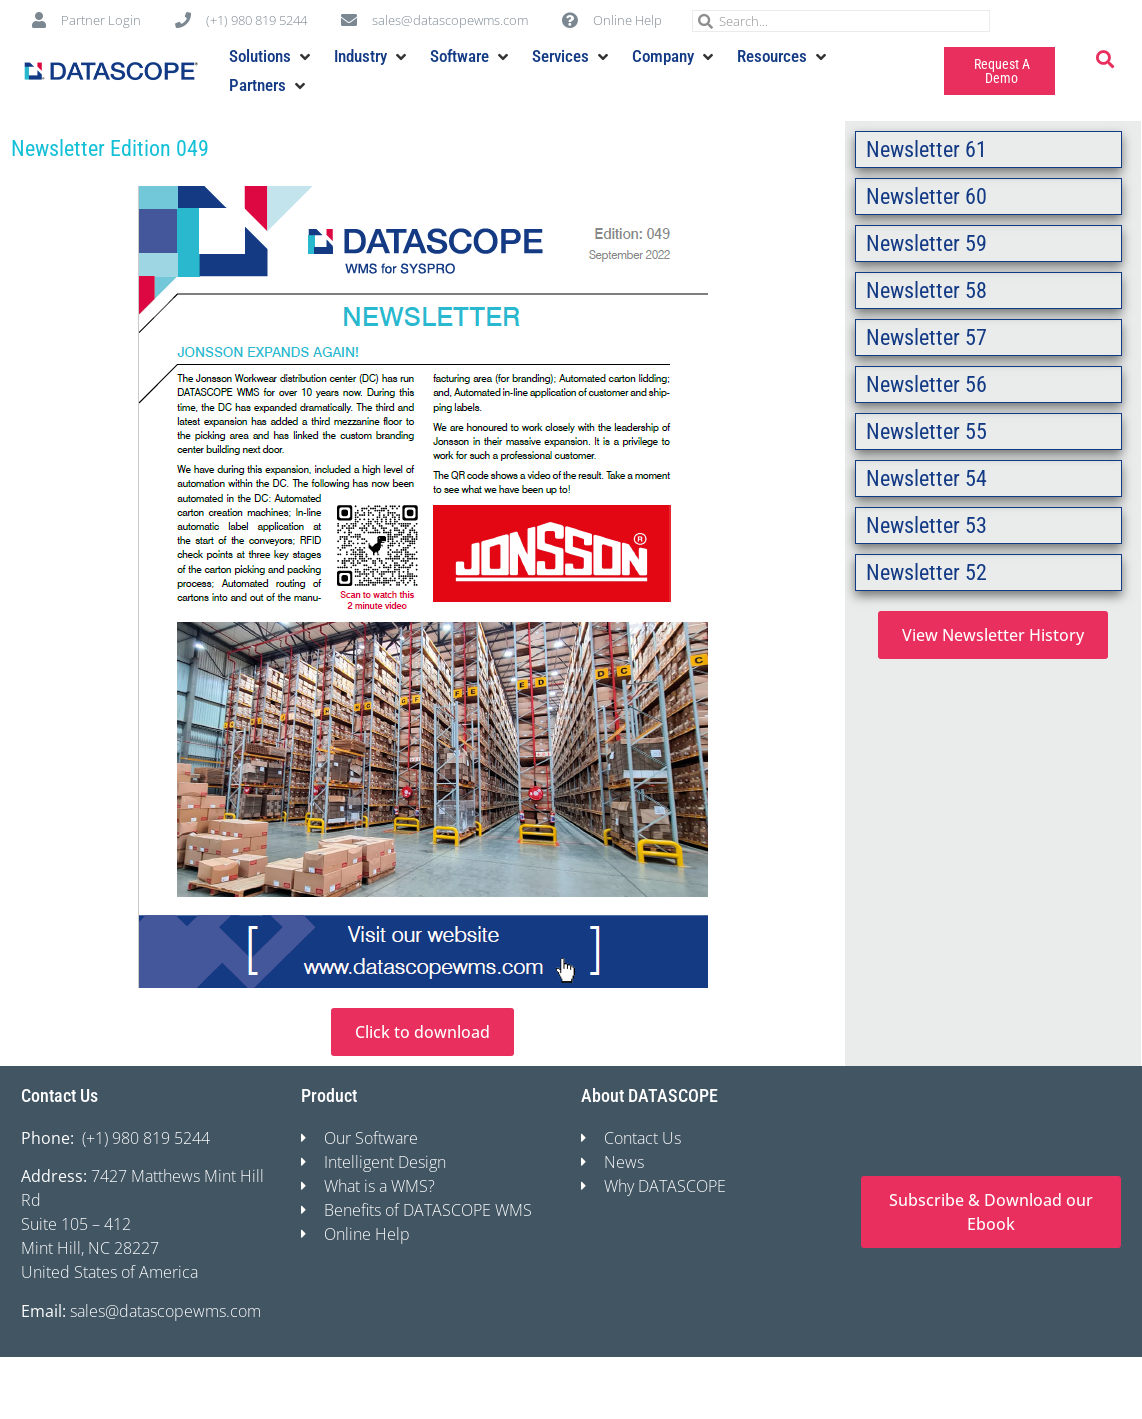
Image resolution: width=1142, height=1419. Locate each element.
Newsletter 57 (926, 337)
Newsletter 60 (926, 196)
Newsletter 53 (926, 525)
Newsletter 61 (926, 149)
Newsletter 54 (926, 478)
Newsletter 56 (926, 384)
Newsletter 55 (926, 431)
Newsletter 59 (926, 243)
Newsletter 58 (926, 290)
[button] (271, 56)
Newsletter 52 (926, 572)
